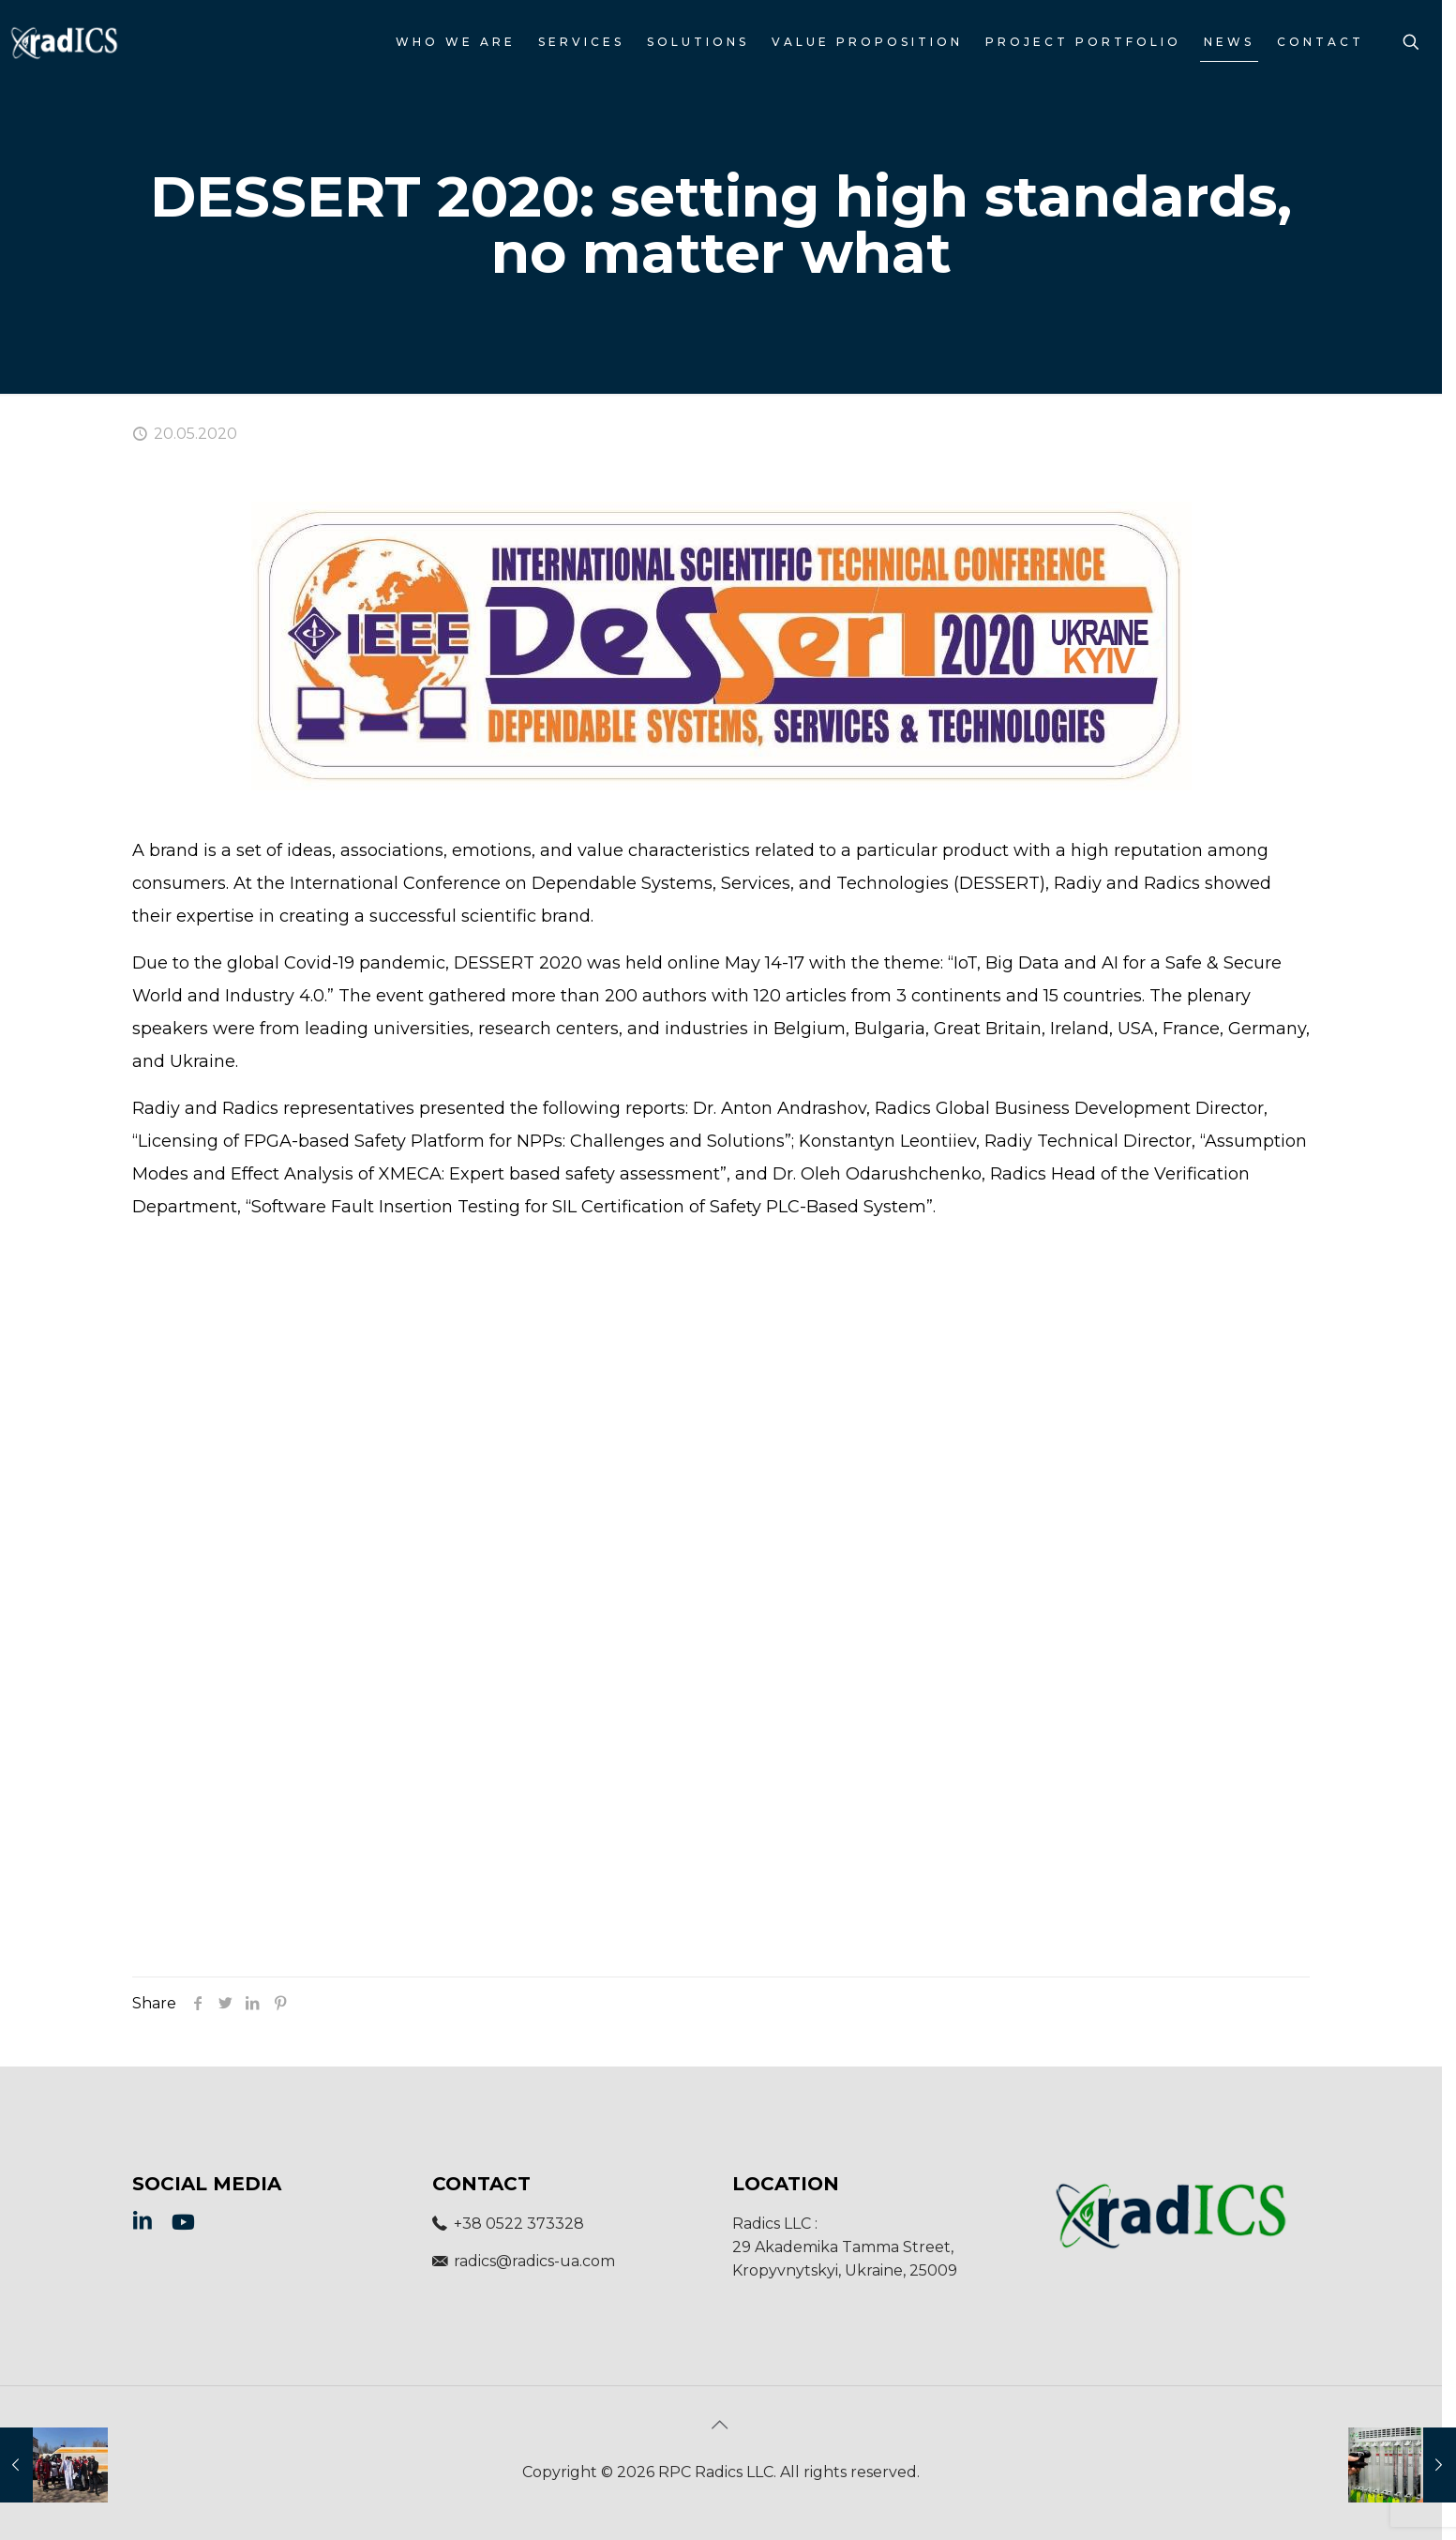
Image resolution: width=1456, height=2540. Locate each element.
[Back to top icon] (721, 2424)
